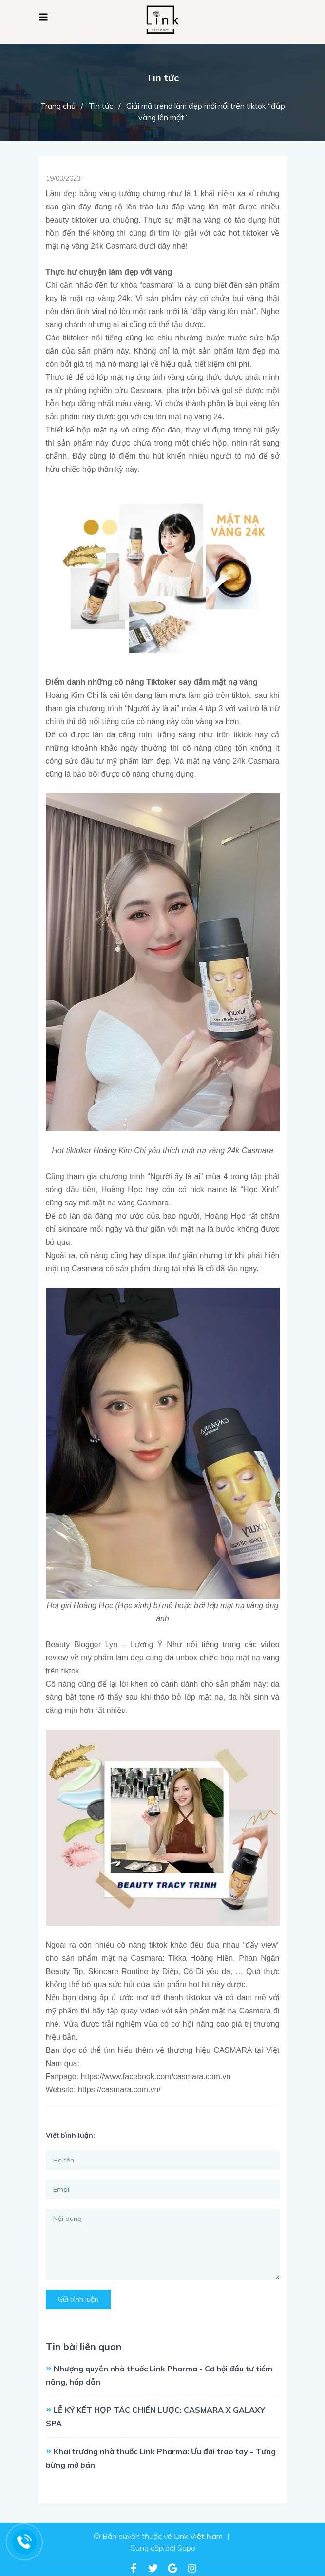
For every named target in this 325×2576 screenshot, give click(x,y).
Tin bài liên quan (84, 2346)
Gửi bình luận (78, 2299)
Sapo (186, 2548)
